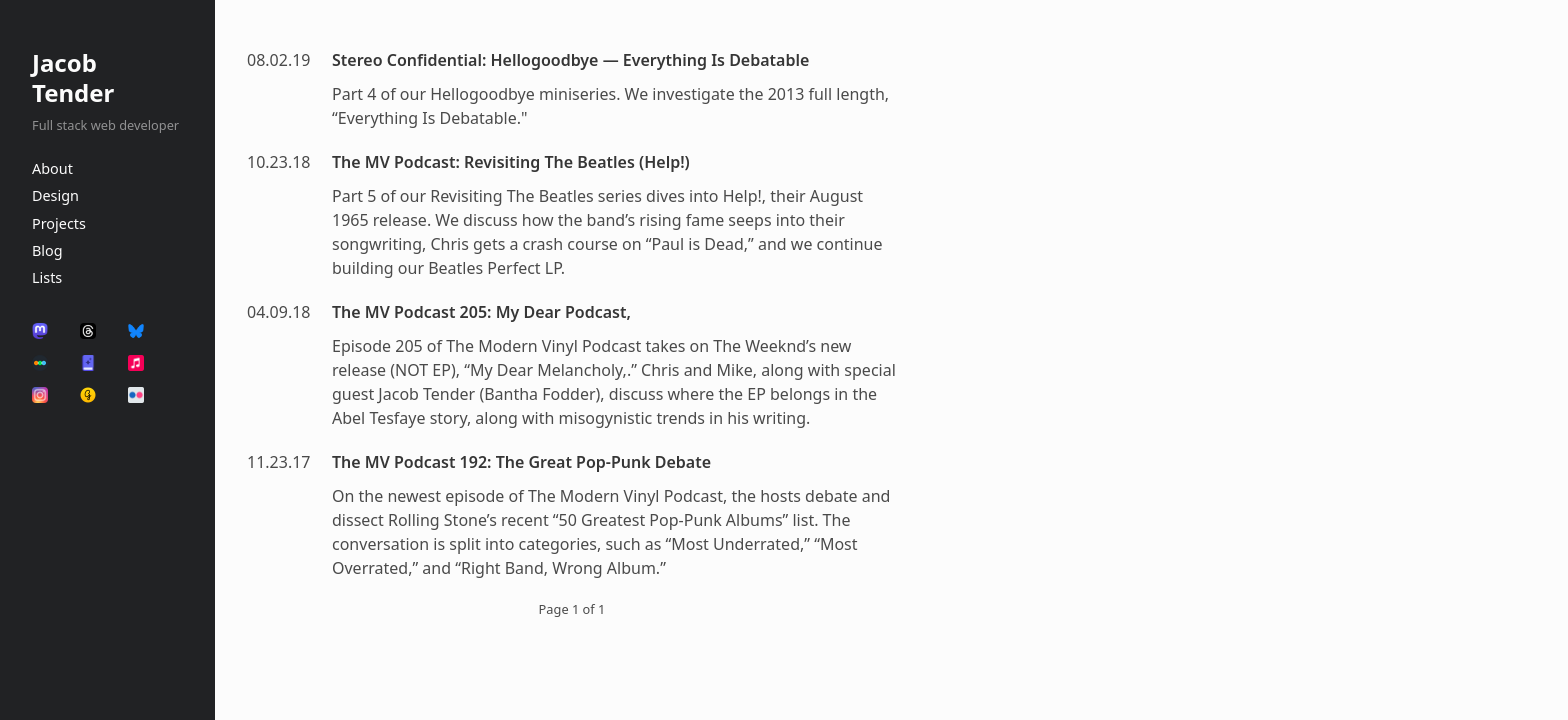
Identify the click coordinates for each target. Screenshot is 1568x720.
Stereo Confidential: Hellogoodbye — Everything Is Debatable (570, 60)
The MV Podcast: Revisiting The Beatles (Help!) (511, 162)
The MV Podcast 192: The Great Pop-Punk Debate (521, 462)
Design (55, 195)
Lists (47, 277)
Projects (59, 223)
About (52, 168)
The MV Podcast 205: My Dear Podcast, (481, 312)
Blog (47, 250)
